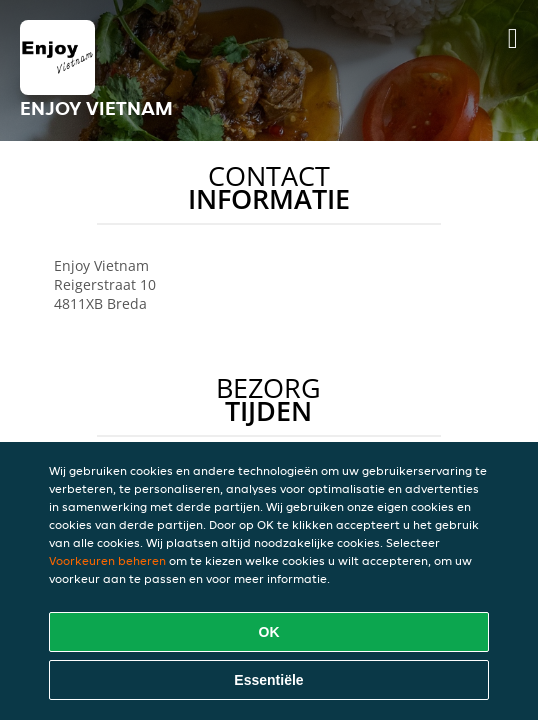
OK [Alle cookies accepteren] (269, 632)
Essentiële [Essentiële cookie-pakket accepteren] (268, 680)
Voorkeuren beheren (107, 560)
